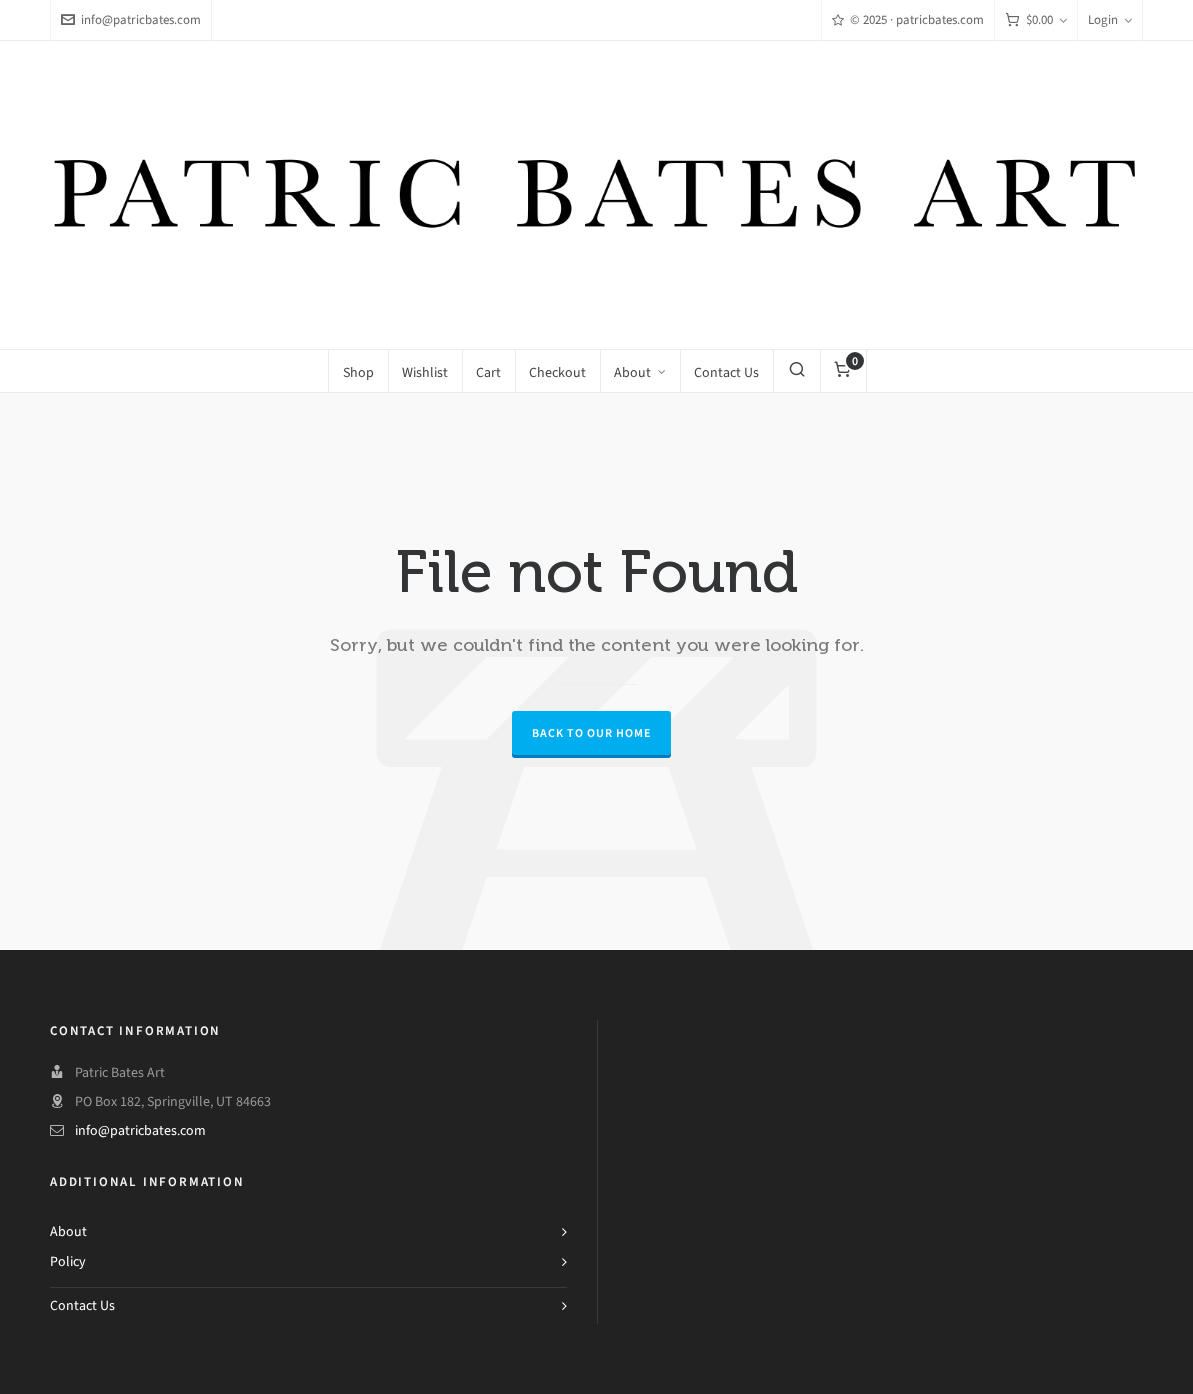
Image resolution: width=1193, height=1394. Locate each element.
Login (1110, 19)
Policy (68, 1261)
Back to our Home (591, 733)
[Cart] (1036, 20)
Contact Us (82, 1305)
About (68, 1231)
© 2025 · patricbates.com (908, 19)
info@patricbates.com (131, 19)
